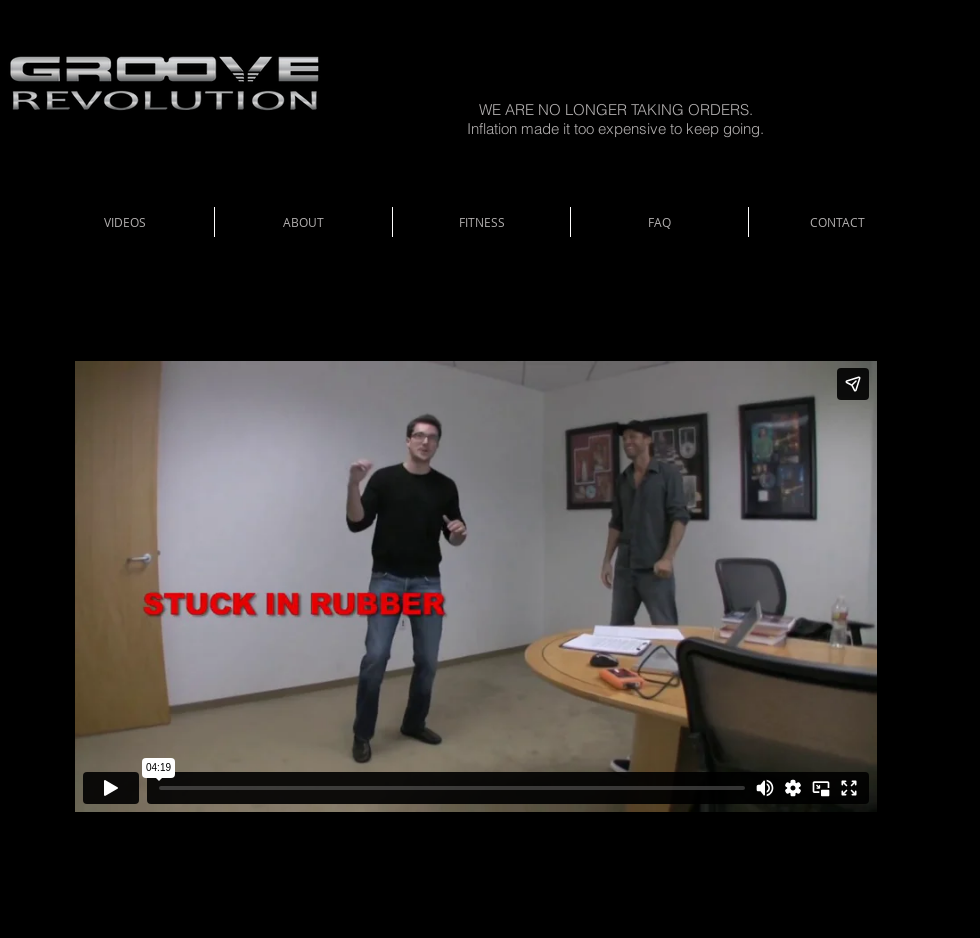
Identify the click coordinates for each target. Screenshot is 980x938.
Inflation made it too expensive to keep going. (615, 128)
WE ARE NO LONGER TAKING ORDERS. (616, 109)
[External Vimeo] (476, 586)
